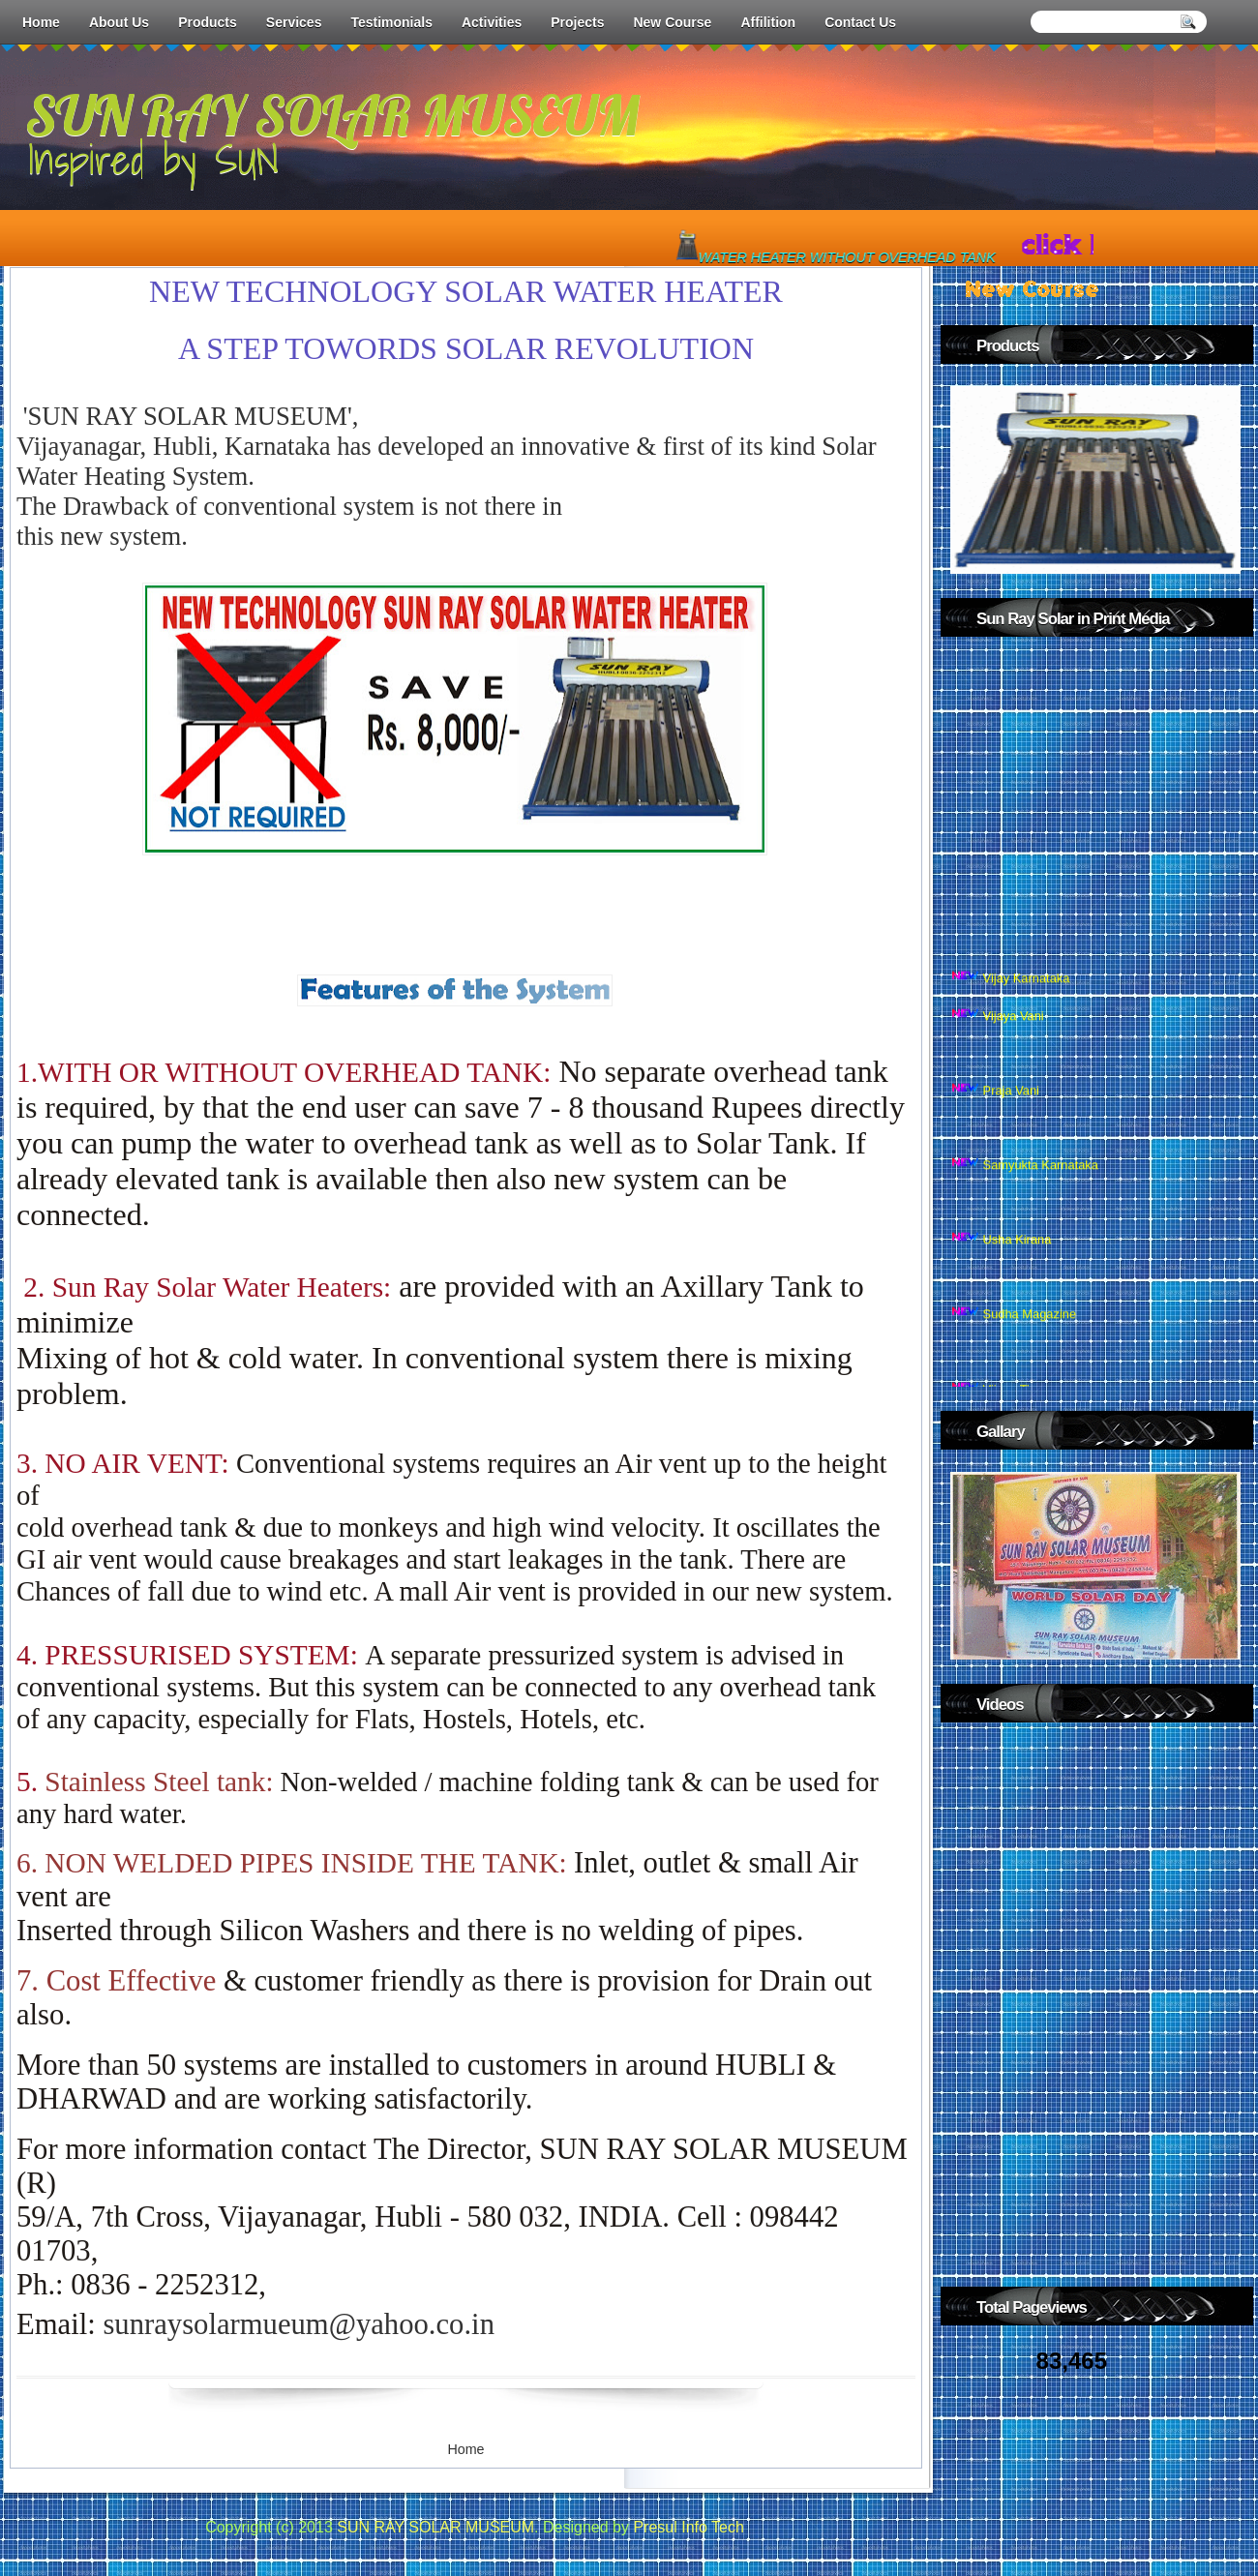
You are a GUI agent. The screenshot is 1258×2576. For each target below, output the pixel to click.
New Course (672, 22)
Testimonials (391, 22)
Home (41, 22)
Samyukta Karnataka (1040, 1181)
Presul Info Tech (688, 2527)
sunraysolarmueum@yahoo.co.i (298, 2324)
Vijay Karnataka (1026, 994)
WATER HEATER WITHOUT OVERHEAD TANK (851, 257)
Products (207, 22)
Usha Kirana (1017, 1255)
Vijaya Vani (1013, 1031)
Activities (492, 22)
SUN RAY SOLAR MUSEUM (332, 114)
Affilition (767, 22)
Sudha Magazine (1030, 1330)
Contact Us (860, 22)
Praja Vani (1011, 1106)
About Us (119, 22)
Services (294, 22)
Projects (577, 22)
